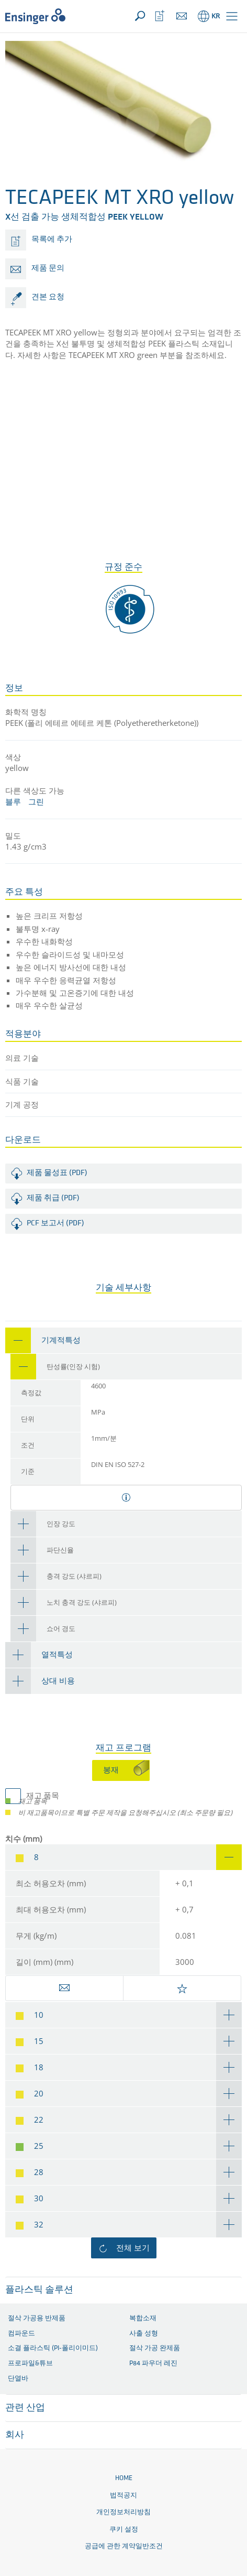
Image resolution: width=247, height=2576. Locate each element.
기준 (28, 1472)
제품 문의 (47, 269)
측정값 (31, 1393)
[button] (232, 16)
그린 (36, 801)
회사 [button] (14, 2435)
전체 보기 (133, 2247)
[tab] (123, 1340)
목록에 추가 (51, 240)
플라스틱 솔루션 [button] (39, 2290)
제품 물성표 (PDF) (57, 1173)
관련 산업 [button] (25, 2408)
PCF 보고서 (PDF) (55, 1223)
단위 (28, 1419)
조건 (28, 1445)
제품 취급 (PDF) (53, 1198)
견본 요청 (47, 297)
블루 (13, 801)
